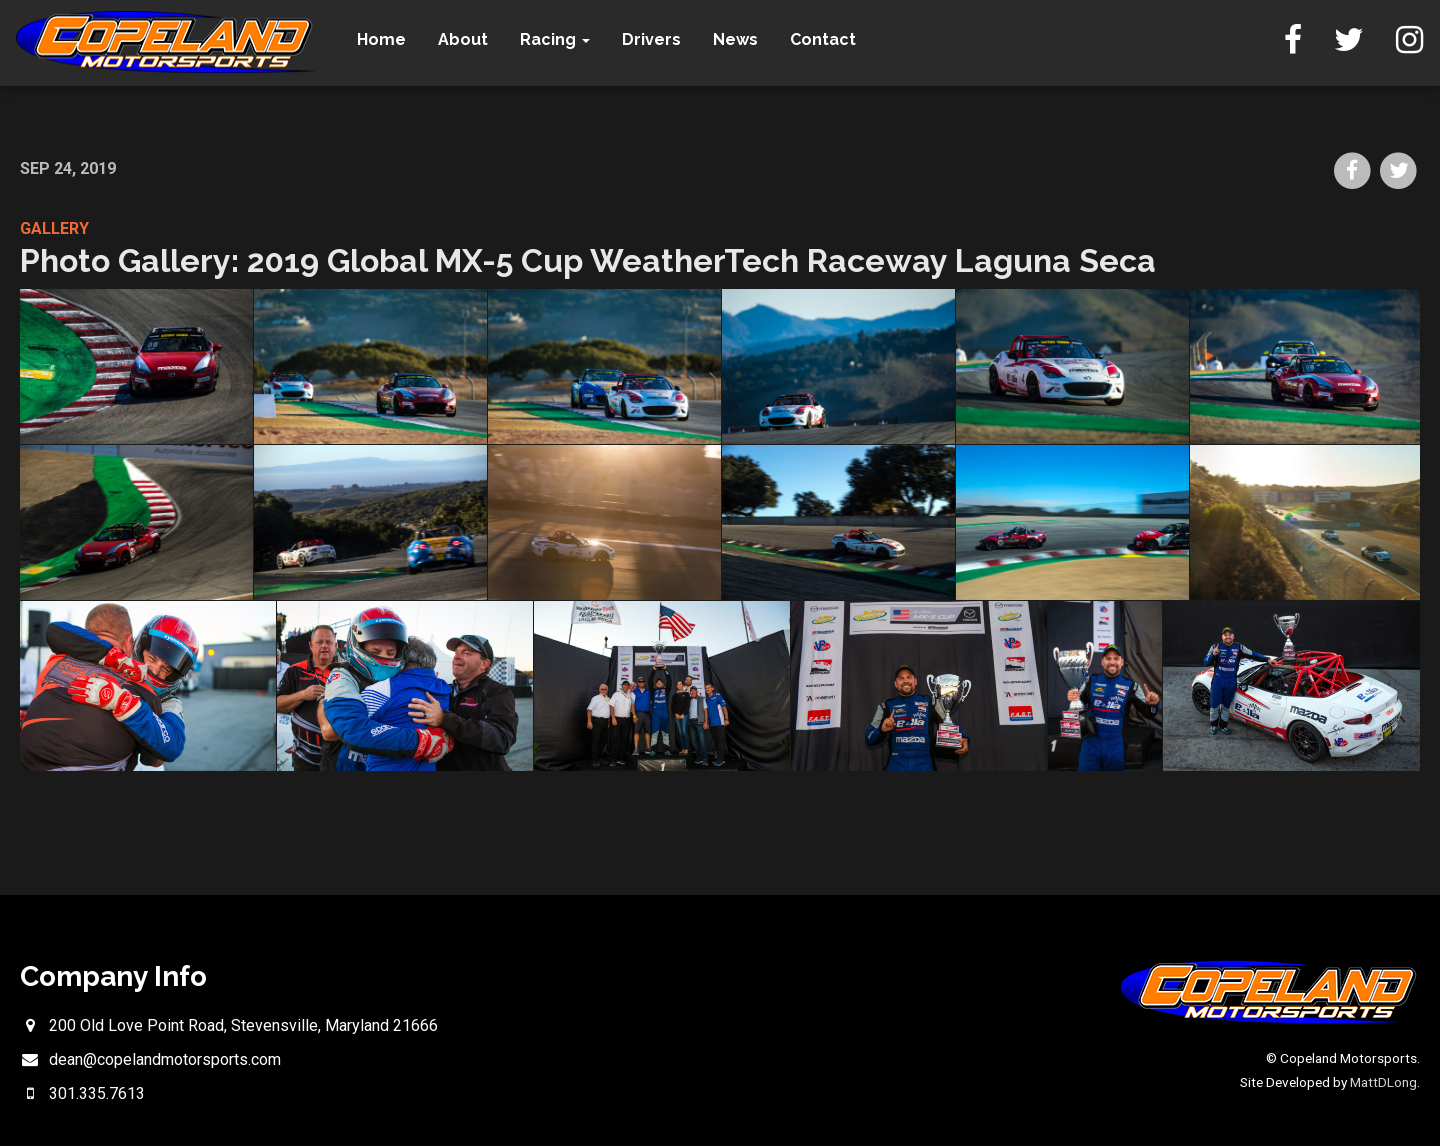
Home (388, 39)
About (470, 39)
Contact (830, 39)
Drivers (658, 39)
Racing (562, 39)
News (742, 39)
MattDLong (1383, 1082)
